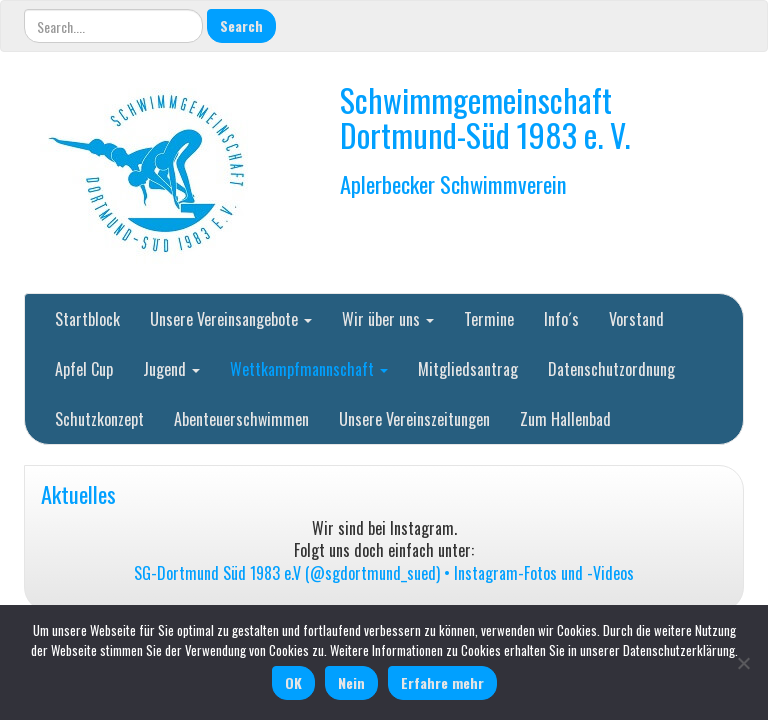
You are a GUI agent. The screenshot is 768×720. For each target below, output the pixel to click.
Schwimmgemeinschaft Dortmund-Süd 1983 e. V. (485, 117)
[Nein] (743, 663)
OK (293, 682)
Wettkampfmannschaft (309, 369)
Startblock (87, 319)
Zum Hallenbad (565, 419)
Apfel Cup (84, 369)
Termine (489, 319)
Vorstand (636, 319)
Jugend (171, 369)
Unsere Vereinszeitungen (414, 419)
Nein (351, 682)
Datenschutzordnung (611, 369)
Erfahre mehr (442, 682)
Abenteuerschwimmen (241, 419)
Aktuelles (78, 493)
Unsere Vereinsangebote (231, 319)
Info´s (561, 319)
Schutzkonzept (99, 419)
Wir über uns (388, 319)
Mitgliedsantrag (468, 369)
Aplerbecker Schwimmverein (453, 183)
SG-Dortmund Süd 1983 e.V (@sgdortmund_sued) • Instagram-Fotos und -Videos (384, 573)
